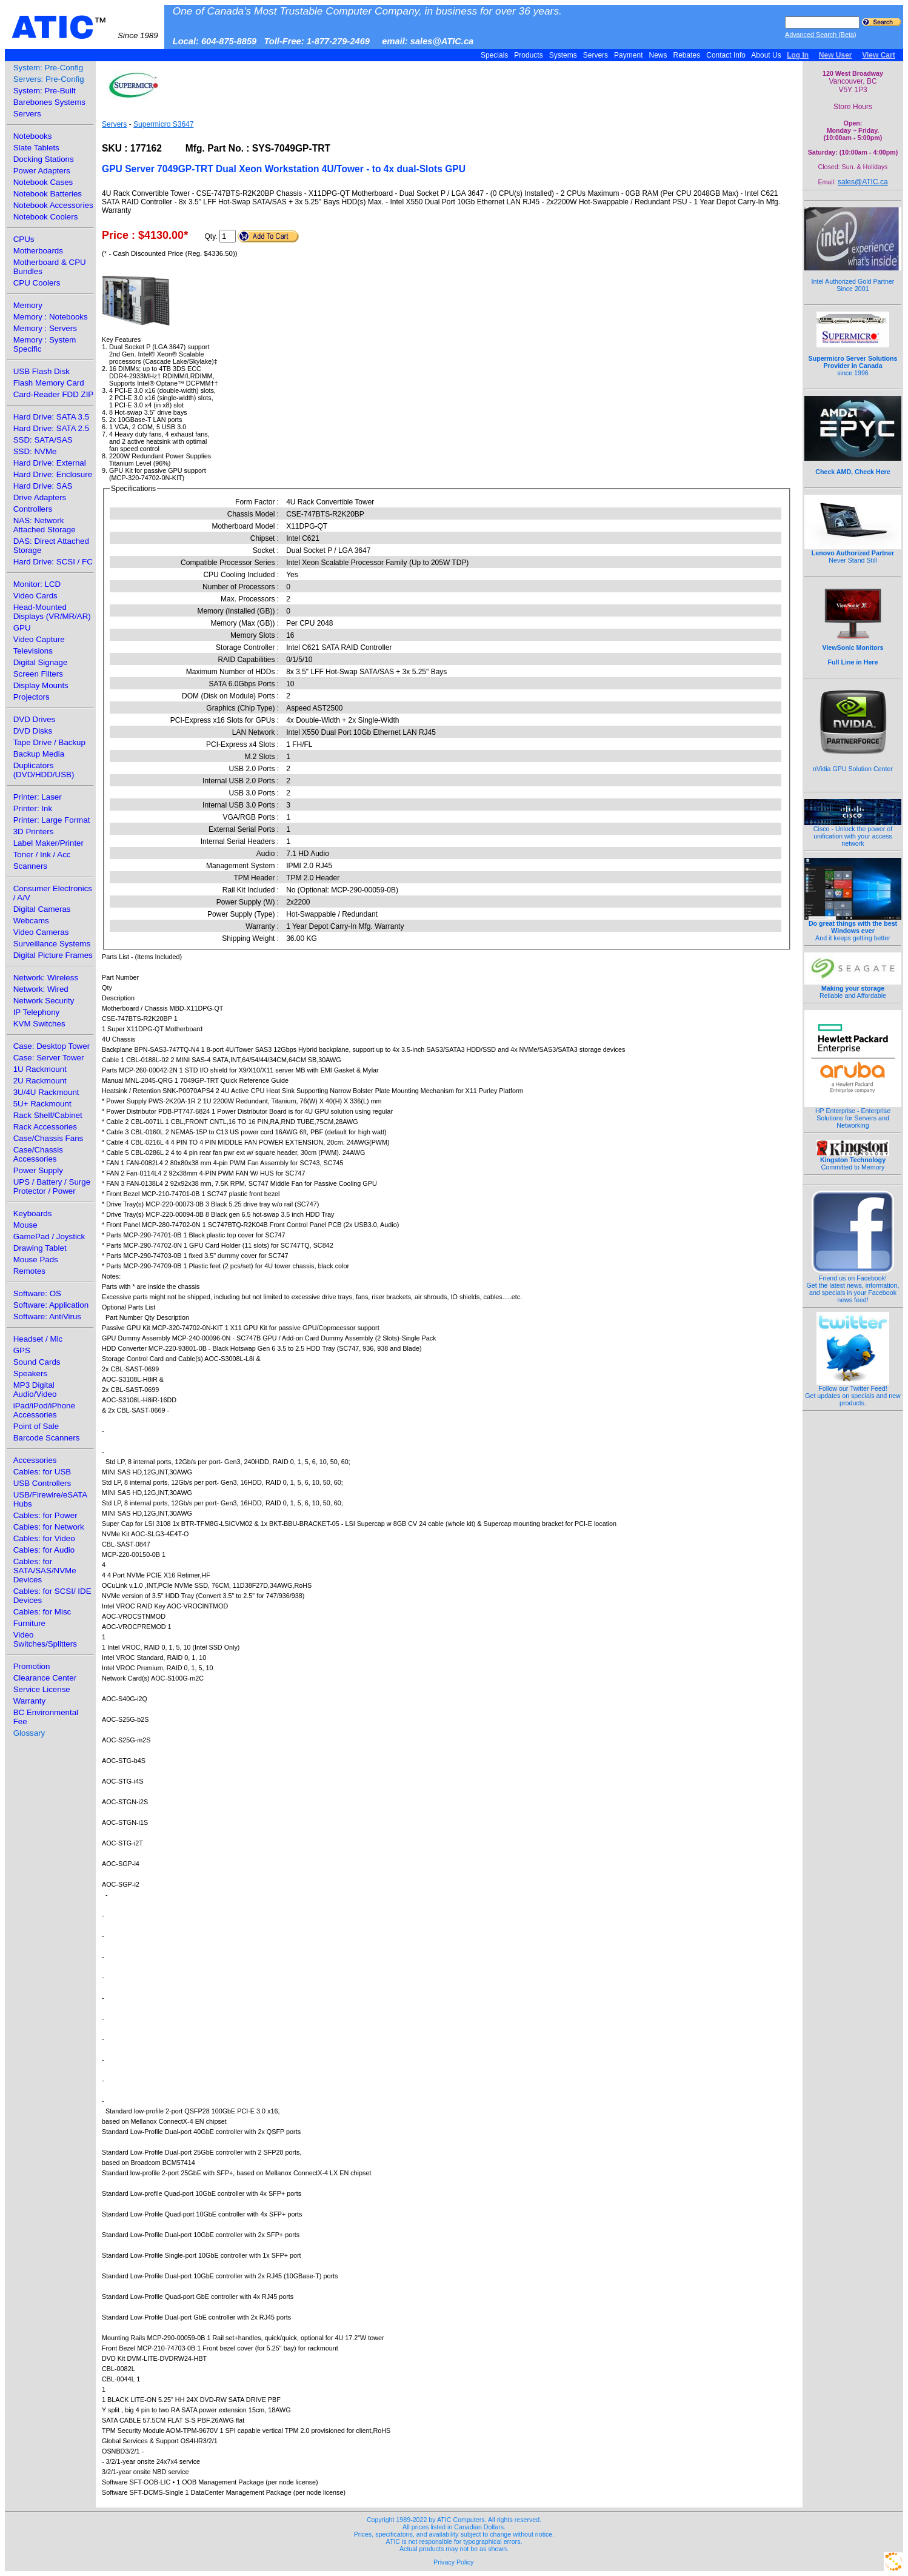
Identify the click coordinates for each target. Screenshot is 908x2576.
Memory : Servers (45, 328)
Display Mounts (40, 685)
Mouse (25, 1224)
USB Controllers (42, 1483)
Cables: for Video (44, 1538)
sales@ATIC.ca (863, 182)
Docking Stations (43, 159)
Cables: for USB (42, 1471)
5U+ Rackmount (42, 1103)
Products (528, 55)
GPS (21, 1350)
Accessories (35, 1460)
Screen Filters (38, 673)
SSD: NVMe (35, 451)
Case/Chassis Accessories (38, 1154)
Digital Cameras (42, 909)
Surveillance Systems (51, 943)
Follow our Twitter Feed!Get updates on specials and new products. (853, 1393)
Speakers (30, 1373)
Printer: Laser (37, 796)
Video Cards (35, 595)
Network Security (44, 1000)
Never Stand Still (852, 553)
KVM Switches (39, 1023)
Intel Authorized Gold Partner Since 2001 (852, 278)
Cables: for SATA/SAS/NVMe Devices (44, 1570)
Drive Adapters (39, 497)
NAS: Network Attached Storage (44, 525)
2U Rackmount (40, 1080)
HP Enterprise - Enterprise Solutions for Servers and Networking (852, 1115)
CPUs (24, 239)
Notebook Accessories (53, 205)
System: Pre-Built (44, 90)
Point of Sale (36, 1426)
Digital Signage (40, 662)
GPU (22, 627)
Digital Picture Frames (53, 955)
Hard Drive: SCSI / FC (53, 561)
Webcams (31, 920)
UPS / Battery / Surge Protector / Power (51, 1186)
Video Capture (39, 639)
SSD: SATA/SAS (43, 439)
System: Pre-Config (48, 67)
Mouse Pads (35, 1259)
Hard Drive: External (49, 462)
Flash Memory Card (48, 382)
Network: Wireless (45, 977)
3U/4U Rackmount (46, 1092)
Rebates (686, 55)
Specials (494, 55)
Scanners (30, 866)
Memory (27, 305)
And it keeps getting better (852, 928)
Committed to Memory (852, 1160)
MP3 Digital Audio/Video (35, 1389)
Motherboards (38, 250)
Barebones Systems (49, 102)
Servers (595, 55)
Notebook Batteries (47, 193)
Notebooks (32, 136)
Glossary (29, 1733)
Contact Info (725, 55)
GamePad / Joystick (49, 1236)
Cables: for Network (48, 1526)
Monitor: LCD (37, 584)
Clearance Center (44, 1677)
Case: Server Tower (48, 1057)
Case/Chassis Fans (48, 1138)
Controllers (32, 509)
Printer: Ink (32, 808)
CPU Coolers (37, 282)
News (658, 55)
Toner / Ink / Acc (42, 854)
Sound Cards (37, 1362)
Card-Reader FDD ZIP (53, 394)
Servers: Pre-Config (48, 79)
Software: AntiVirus (47, 1316)
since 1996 (853, 358)
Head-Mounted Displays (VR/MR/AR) (52, 612)
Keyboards (32, 1213)
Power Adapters (41, 170)
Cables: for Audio (44, 1549)
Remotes (29, 1271)
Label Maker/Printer (48, 843)
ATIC (85, 27)
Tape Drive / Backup (49, 742)
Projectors (31, 696)
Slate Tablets (36, 147)
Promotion (31, 1666)
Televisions (33, 650)
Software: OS (37, 1293)
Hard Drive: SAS (43, 485)
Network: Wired (40, 989)
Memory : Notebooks (50, 316)
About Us (766, 55)
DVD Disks (32, 730)
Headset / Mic (37, 1338)
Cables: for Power (45, 1515)
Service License (41, 1689)
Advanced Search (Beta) (820, 34)
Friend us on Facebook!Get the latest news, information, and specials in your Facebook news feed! (853, 1285)
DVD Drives (34, 719)
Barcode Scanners (46, 1437)
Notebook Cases (43, 182)
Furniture (29, 1623)
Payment (628, 55)
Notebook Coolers (45, 216)
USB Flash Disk (41, 371)
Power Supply (38, 1170)
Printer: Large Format (51, 820)
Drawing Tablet (40, 1248)
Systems (563, 55)
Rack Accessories (45, 1126)
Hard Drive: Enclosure (52, 474)
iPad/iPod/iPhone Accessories (44, 1410)
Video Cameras (41, 932)
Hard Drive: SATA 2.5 (51, 428)
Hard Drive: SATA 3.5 (51, 416)
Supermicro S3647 (163, 124)
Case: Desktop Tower (51, 1046)
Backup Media (38, 753)
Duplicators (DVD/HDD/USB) (44, 770)
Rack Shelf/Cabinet (47, 1115)
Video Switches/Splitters (45, 1639)
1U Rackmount (40, 1069)
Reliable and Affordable (852, 989)
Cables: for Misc (42, 1611)
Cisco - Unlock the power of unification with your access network (852, 833)
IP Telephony (36, 1012)
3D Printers (33, 831)
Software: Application (50, 1305)
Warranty (29, 1700)
